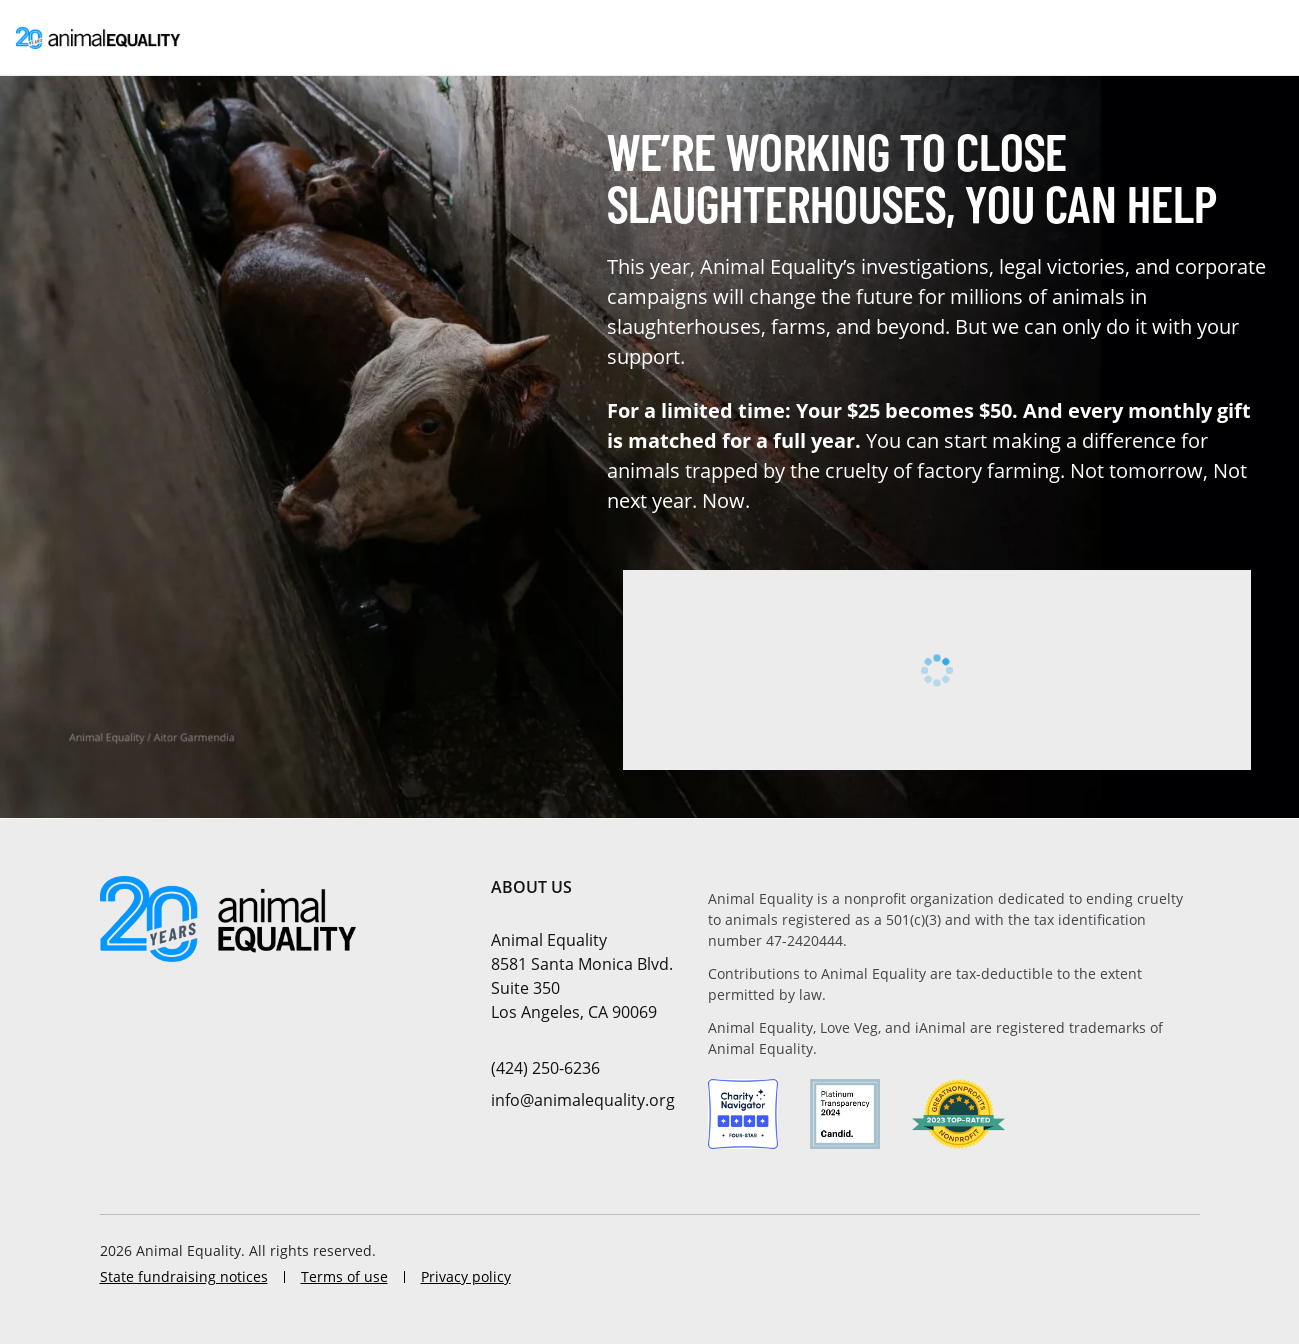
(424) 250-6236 (545, 1068)
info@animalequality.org (583, 1100)
